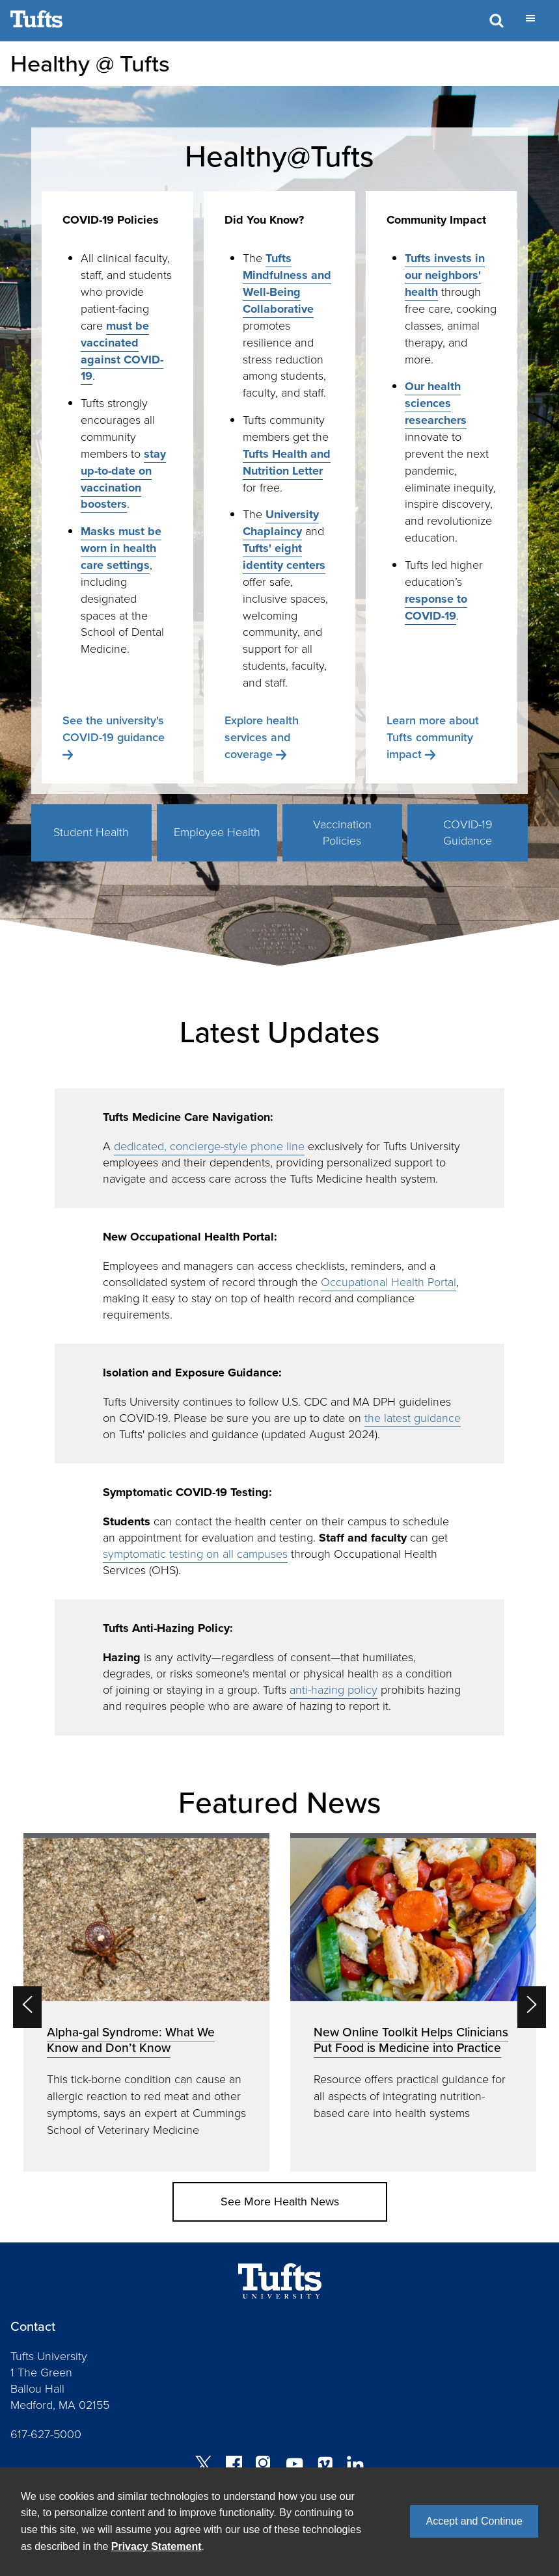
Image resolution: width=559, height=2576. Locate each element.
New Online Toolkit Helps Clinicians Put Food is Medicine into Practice (411, 2040)
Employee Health (217, 832)
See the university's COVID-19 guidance (113, 729)
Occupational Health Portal (388, 1282)
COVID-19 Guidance (468, 833)
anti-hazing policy (333, 1689)
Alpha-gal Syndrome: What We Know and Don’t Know (131, 2040)
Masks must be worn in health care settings (121, 548)
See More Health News (280, 2201)
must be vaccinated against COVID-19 (122, 351)
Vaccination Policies (342, 833)
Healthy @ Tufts (90, 63)
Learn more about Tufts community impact (433, 737)
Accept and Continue (474, 2521)
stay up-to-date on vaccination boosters (123, 479)
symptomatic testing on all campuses (195, 1553)
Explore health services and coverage (262, 737)
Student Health (91, 832)
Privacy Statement (156, 2546)
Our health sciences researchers (436, 403)
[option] (146, 2002)
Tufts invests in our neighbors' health (445, 275)
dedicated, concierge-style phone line (209, 1146)
